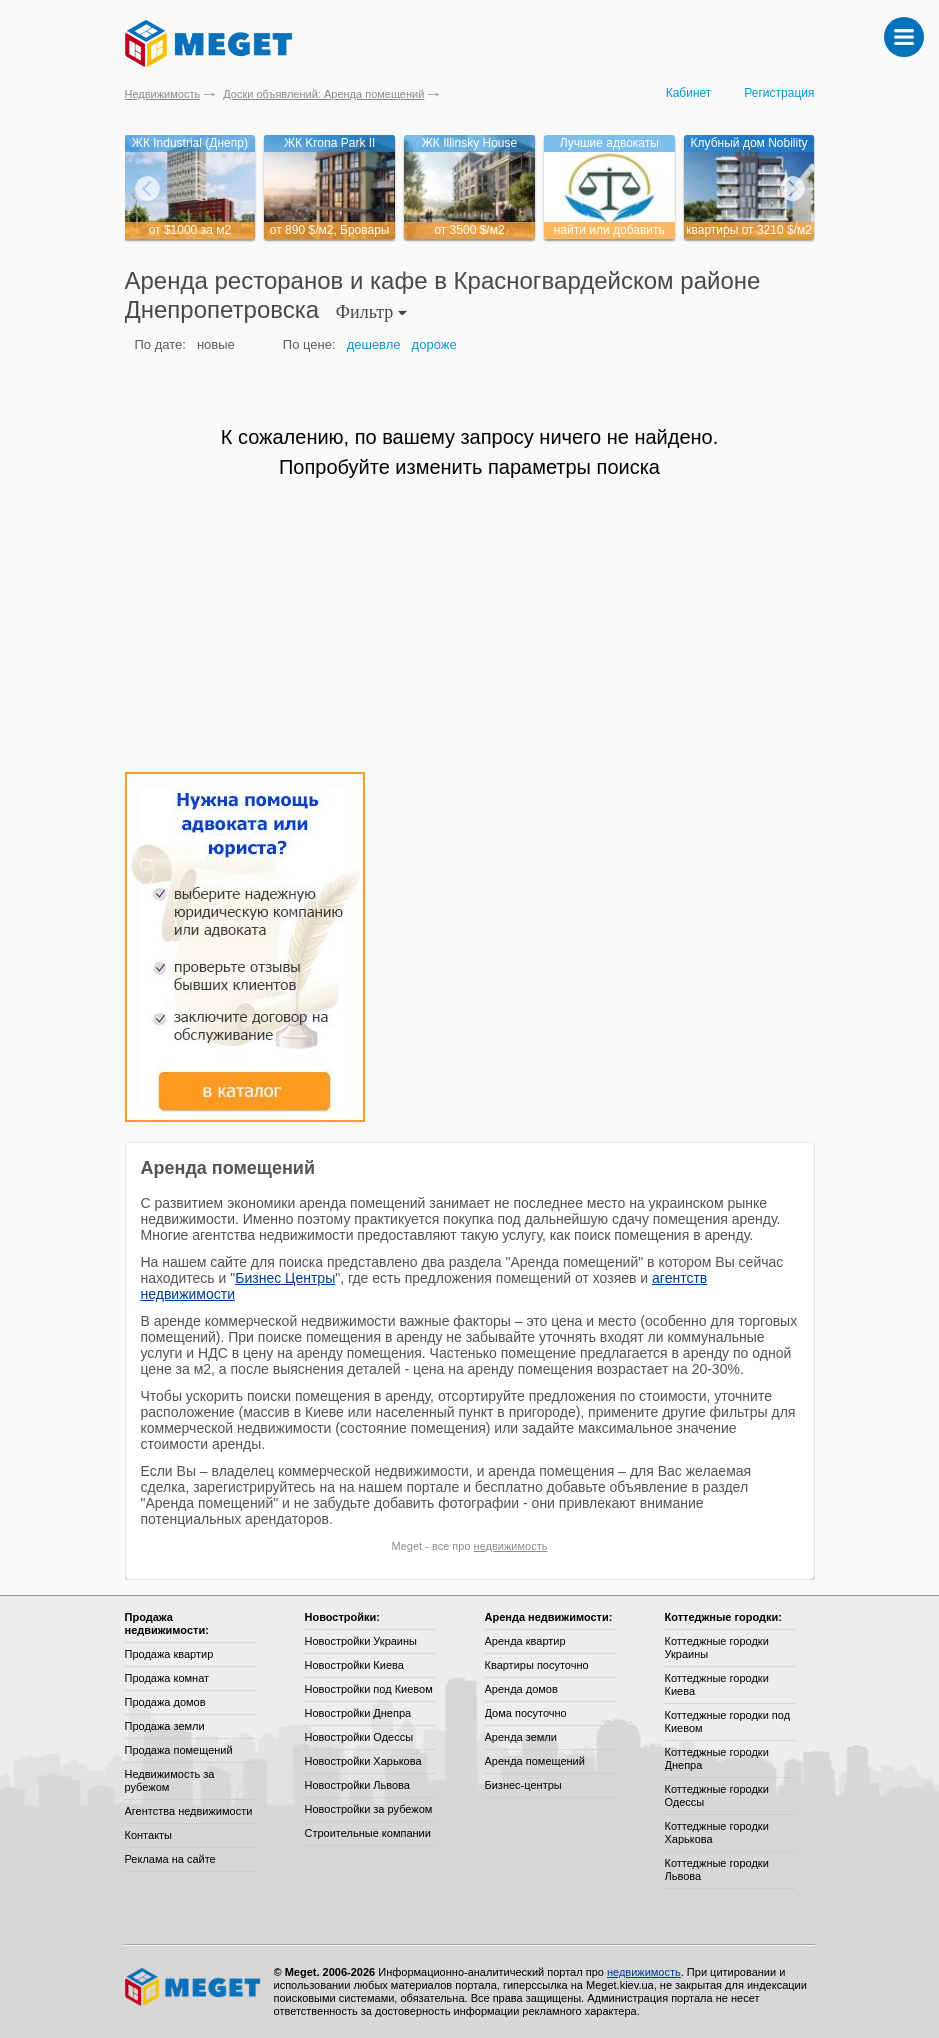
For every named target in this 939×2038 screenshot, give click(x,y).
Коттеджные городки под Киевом (728, 1721)
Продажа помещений (179, 1750)
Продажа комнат (167, 1678)
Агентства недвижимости (189, 1811)
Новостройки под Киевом (369, 1689)
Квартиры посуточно (537, 1665)
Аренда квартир (525, 1641)
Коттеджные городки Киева (717, 1684)
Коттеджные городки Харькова (717, 1832)
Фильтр (371, 312)
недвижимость (511, 1546)
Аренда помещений (535, 1761)
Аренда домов (521, 1689)
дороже (434, 344)
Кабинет (689, 93)
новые (216, 344)
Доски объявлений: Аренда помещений (323, 94)
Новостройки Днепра (358, 1713)
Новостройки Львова (357, 1785)
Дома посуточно (526, 1713)
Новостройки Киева (354, 1665)
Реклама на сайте (170, 1859)
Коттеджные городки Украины (717, 1647)
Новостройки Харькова (363, 1761)
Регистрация (779, 93)
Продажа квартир (169, 1654)
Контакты (149, 1835)
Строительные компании (368, 1833)
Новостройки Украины (361, 1641)
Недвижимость (163, 94)
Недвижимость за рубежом (170, 1780)
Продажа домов (165, 1702)
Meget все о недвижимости (194, 1987)
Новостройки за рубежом (369, 1809)
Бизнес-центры (523, 1785)
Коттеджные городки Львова (717, 1869)
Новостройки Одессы (359, 1737)
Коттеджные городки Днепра (717, 1758)
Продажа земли (165, 1726)
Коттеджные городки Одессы (717, 1795)
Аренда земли (521, 1737)
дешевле (374, 344)
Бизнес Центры (285, 1278)
